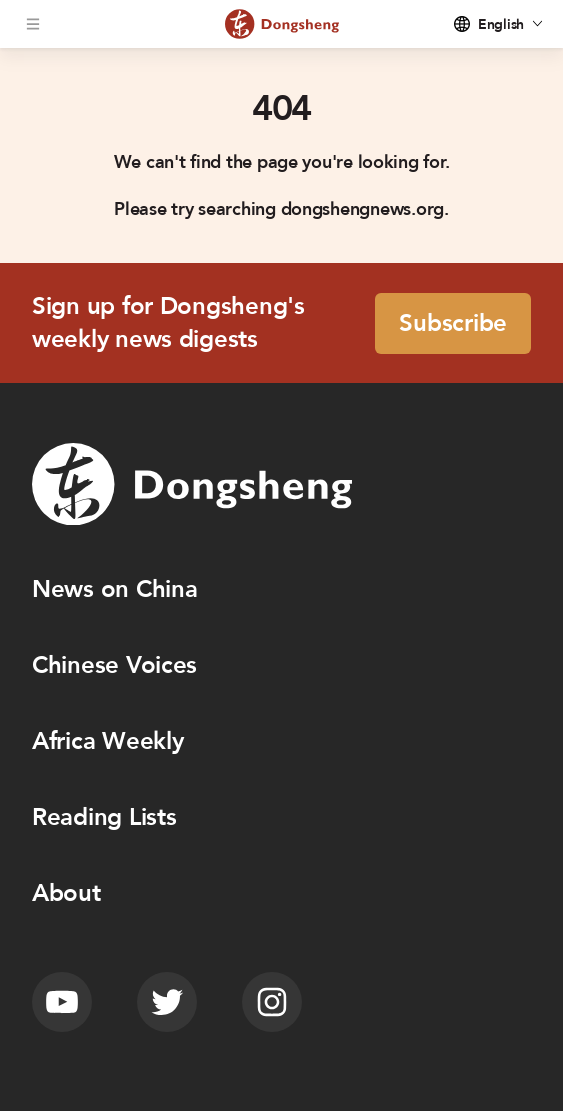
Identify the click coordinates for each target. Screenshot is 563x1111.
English (501, 24)
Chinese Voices (114, 665)
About (66, 893)
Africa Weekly (108, 741)
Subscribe (453, 323)
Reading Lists (104, 817)
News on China (115, 589)
